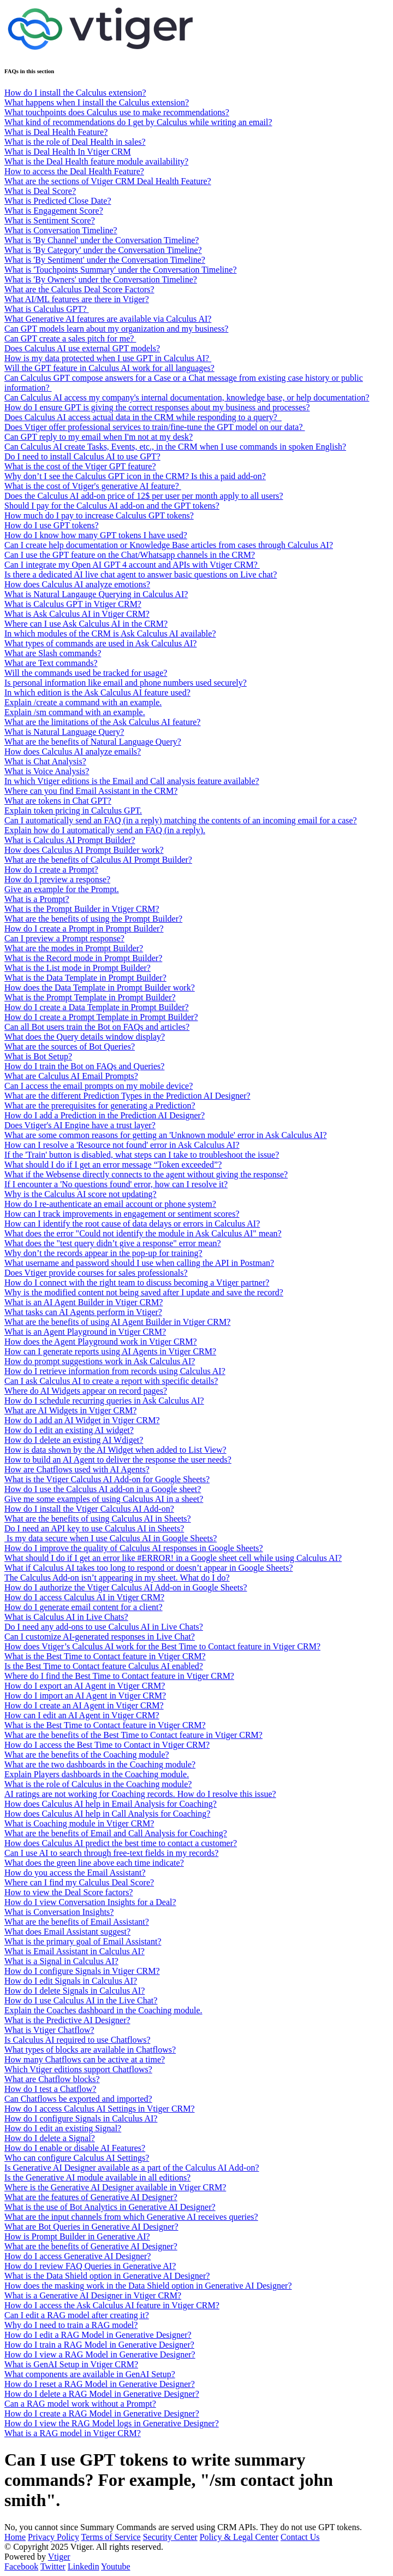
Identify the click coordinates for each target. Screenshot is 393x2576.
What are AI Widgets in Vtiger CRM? (70, 1410)
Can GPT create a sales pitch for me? (70, 338)
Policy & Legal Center (239, 2537)
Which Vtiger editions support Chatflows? (78, 2069)
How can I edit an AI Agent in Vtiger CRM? (81, 1715)
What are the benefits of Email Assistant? (76, 1921)
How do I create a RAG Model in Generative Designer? (101, 2413)
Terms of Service (111, 2537)
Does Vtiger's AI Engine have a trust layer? (80, 1125)
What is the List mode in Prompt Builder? (77, 967)
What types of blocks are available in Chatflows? (90, 2049)
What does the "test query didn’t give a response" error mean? (112, 1243)
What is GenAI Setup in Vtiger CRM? (71, 2364)
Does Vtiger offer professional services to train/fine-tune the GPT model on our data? (154, 427)
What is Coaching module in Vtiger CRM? (79, 1823)
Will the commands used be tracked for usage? (85, 672)
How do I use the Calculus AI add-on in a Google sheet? (102, 1489)
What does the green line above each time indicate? (94, 1862)
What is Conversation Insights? (59, 1912)
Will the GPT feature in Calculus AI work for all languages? (109, 368)
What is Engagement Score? (53, 210)
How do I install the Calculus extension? (75, 92)
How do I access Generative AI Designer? (77, 2256)
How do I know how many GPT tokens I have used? (95, 535)
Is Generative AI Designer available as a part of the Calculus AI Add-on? (131, 2167)
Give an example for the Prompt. (61, 889)
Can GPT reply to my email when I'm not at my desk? (98, 436)
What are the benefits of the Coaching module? (86, 1754)
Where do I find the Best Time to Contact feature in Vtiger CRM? (119, 1676)
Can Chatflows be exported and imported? (78, 2098)
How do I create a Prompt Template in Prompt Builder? (101, 1017)
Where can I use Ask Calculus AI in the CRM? (86, 623)
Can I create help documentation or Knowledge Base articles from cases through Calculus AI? (168, 545)
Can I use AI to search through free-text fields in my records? (111, 1853)
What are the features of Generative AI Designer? (90, 2197)
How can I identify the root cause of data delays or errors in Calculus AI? (132, 1223)
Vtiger (59, 2556)
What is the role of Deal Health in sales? (75, 141)
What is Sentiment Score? (49, 220)
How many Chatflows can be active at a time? (84, 2059)
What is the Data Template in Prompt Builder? (85, 977)
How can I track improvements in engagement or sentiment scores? (122, 1213)
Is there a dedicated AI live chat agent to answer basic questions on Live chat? (140, 574)
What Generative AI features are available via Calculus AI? (107, 318)
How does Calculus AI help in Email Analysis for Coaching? (110, 1803)
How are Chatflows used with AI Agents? (77, 1469)
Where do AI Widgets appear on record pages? (85, 1390)
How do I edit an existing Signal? (62, 2128)
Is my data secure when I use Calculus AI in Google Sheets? (110, 1538)
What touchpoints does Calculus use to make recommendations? (116, 112)
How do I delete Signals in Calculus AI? (74, 1990)
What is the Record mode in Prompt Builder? (83, 958)
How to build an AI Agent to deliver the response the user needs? (117, 1459)
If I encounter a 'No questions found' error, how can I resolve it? (116, 1184)
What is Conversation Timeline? (60, 230)
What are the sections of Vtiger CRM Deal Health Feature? (107, 181)
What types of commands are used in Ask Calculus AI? (100, 643)
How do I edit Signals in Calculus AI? (70, 1980)
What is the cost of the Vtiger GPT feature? (80, 466)
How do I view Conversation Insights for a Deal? (90, 1902)
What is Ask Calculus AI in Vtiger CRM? (77, 613)
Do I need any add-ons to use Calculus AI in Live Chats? (103, 1626)
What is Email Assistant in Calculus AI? (74, 1951)
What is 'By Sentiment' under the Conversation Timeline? (104, 259)
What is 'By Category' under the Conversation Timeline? (103, 250)
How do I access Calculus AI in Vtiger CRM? (84, 1597)
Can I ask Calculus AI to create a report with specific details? (111, 1381)
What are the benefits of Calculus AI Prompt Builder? (98, 859)
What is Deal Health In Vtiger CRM (67, 151)
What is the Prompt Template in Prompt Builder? (90, 997)
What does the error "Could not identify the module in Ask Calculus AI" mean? (143, 1233)
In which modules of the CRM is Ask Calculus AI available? (110, 633)
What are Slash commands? (52, 653)
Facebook (21, 2566)
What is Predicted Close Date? (57, 200)
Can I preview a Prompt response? (64, 938)
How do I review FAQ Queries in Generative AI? (90, 2266)
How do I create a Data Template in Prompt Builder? (96, 1007)
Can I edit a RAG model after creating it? (76, 2315)
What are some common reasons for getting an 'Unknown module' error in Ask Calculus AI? (165, 1135)
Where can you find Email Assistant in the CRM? (90, 790)
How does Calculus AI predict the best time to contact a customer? (120, 1843)
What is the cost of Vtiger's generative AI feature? (92, 486)
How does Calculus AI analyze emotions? (77, 584)
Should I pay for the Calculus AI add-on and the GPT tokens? (111, 505)
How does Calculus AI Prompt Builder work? (84, 849)
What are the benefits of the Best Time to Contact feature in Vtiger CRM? (133, 1735)
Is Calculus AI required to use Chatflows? (77, 2039)
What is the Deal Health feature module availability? (96, 161)
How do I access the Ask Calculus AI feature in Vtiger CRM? (111, 2305)
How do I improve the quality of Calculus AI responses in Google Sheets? (133, 1548)
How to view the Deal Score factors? (68, 1892)
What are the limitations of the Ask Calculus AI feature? (102, 722)
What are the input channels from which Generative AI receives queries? (131, 2216)
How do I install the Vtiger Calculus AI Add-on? (89, 1508)
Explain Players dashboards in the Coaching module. (96, 1774)
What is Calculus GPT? (46, 309)
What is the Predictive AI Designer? (67, 2020)
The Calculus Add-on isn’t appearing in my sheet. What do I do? (117, 1577)
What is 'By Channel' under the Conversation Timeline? (101, 240)
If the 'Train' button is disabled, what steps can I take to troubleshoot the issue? (141, 1154)
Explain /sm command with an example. (74, 712)
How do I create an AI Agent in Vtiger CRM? (84, 1705)
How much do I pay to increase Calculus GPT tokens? (99, 515)
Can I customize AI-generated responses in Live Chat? (99, 1636)
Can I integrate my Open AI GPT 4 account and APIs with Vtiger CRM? (132, 564)
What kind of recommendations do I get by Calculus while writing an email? (138, 122)
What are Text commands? (51, 663)
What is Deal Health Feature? (56, 132)
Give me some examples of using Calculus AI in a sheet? (103, 1499)
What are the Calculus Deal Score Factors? (79, 289)
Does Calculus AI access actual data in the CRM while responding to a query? (143, 417)
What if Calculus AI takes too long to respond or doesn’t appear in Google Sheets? (148, 1567)
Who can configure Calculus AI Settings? (76, 2157)
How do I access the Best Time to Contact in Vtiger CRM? (107, 1744)
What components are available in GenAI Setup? (89, 2374)
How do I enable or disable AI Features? (74, 2148)
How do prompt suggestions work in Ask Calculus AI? (99, 1361)
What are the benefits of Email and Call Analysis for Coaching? (115, 1833)
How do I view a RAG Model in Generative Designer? (99, 2354)
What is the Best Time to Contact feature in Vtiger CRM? (105, 1656)
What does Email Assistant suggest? (67, 1931)
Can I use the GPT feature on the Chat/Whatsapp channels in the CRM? (129, 554)
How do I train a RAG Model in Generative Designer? (99, 2344)
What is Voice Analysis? (46, 771)
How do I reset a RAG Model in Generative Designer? (99, 2384)
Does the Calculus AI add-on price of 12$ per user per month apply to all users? (143, 495)
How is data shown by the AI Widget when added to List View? (115, 1449)
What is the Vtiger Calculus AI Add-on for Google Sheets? (107, 1479)
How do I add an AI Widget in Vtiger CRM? (82, 1420)
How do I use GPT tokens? (51, 525)
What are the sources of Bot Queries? (69, 1046)
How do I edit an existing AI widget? (69, 1430)
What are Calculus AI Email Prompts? (71, 1076)
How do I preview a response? (57, 879)
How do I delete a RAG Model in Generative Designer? (101, 2393)
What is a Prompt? (36, 899)
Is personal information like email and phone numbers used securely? (125, 682)
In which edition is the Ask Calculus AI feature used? (97, 692)
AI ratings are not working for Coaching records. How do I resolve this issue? (140, 1794)
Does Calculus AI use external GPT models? (82, 348)
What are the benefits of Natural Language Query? (92, 741)
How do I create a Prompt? (51, 869)
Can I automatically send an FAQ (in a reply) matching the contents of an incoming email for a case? (180, 820)
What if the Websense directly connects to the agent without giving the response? (146, 1174)
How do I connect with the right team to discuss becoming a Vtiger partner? (136, 1282)
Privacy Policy (53, 2537)
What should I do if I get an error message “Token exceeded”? (113, 1164)
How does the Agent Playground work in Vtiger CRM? (100, 1341)
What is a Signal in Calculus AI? (61, 1961)
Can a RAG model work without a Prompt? (80, 2403)
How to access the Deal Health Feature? (74, 171)
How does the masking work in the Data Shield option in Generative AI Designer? (148, 2285)
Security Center (170, 2537)
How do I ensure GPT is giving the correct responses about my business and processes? (157, 407)
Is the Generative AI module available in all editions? (97, 2177)
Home (15, 2537)
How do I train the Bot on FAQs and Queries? (84, 1066)
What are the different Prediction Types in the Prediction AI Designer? (127, 1095)
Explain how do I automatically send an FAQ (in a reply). (104, 830)
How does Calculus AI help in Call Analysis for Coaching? (107, 1813)
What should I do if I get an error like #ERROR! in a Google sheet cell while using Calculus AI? (173, 1558)
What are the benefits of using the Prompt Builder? (93, 918)
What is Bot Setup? (38, 1056)
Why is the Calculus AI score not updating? (80, 1194)
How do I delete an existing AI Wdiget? (73, 1440)
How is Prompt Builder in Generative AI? (77, 2236)
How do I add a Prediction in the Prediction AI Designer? (104, 1115)
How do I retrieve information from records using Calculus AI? (114, 1371)
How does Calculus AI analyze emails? (72, 751)
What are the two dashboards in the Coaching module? (99, 1764)
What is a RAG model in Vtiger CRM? (72, 2433)
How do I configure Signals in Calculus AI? (80, 2118)
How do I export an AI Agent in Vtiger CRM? (84, 1685)
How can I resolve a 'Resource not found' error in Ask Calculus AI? (122, 1145)
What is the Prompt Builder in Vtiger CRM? (81, 908)
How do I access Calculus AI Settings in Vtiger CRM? (99, 2108)
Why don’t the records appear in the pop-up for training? (103, 1253)
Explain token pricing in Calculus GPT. (73, 810)
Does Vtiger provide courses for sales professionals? (96, 1272)
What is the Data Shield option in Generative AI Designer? (107, 2275)
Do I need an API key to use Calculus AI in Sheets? (94, 1528)
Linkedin (83, 2566)
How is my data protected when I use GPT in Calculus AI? (107, 358)
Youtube (115, 2566)
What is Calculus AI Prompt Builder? (69, 840)
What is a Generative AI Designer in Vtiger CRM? (92, 2295)
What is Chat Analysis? (45, 761)
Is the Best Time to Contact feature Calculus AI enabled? (103, 1666)
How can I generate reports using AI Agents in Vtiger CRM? (110, 1351)
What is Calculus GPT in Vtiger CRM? (72, 604)
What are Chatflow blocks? (52, 2079)
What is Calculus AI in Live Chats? (66, 1617)
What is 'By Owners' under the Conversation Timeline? (100, 279)
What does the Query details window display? (84, 1036)
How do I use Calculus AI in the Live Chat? (80, 2000)
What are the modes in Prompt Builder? (73, 948)
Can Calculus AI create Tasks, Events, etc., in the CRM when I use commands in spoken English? (175, 446)
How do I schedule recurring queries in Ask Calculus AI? (104, 1400)
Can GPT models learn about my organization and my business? (116, 328)
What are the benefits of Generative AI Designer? (90, 2246)
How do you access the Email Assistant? (75, 1872)
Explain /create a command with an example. (83, 702)
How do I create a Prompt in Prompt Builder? (84, 928)
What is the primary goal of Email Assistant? (83, 1941)
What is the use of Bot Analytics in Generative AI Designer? (110, 2207)
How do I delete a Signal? (49, 2138)
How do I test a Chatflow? (50, 2089)
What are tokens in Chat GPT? (57, 800)
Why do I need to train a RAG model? (71, 2325)
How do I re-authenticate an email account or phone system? (110, 1204)
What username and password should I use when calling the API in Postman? (139, 1263)
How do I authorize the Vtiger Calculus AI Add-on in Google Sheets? (125, 1587)
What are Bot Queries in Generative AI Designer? (91, 2226)
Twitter (53, 2566)
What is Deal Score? (40, 191)
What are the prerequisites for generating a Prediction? (99, 1105)
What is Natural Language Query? (64, 731)
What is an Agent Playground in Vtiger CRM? (85, 1331)
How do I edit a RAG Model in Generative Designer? (98, 2334)
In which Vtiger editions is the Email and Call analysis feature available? (131, 781)
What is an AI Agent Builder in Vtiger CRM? (83, 1302)
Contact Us (300, 2537)
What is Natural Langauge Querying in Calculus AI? (96, 594)
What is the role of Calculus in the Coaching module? (98, 1784)
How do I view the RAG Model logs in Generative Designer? (111, 2423)
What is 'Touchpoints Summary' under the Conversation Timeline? (120, 269)
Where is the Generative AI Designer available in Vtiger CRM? (115, 2187)
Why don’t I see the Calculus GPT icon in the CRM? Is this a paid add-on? (135, 476)
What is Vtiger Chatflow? (49, 2030)
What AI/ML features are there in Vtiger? (76, 299)
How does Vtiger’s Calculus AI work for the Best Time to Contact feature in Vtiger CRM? (162, 1646)
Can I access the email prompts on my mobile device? (98, 1085)
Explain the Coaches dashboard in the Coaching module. (103, 2010)
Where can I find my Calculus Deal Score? (79, 1882)
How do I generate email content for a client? (83, 1607)
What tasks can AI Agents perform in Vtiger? (83, 1312)
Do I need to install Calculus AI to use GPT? (82, 456)
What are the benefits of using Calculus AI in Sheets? (97, 1518)
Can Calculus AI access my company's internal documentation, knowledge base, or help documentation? (186, 397)
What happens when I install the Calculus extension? (96, 102)
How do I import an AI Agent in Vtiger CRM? (85, 1695)
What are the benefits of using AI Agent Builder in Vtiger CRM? (117, 1322)
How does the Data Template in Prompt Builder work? (99, 987)
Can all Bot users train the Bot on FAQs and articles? (96, 1026)
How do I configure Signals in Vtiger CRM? (82, 1971)
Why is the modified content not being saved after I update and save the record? (143, 1292)
